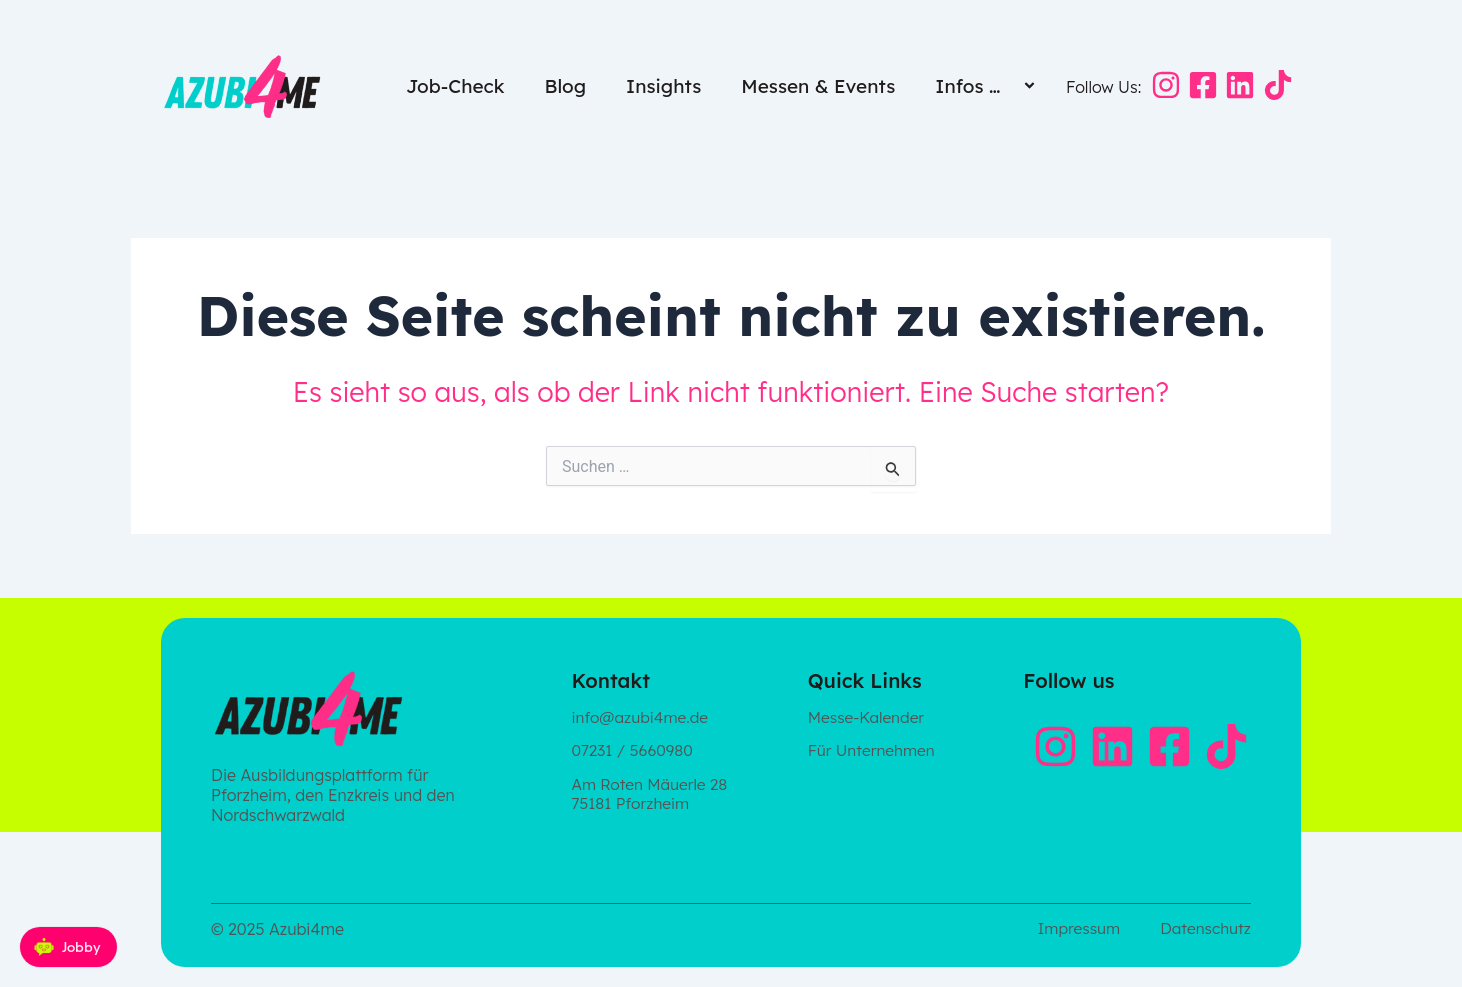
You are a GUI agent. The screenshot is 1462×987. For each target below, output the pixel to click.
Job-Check (455, 86)
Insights (663, 86)
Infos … (988, 86)
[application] (1008, 87)
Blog (565, 86)
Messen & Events (818, 86)
